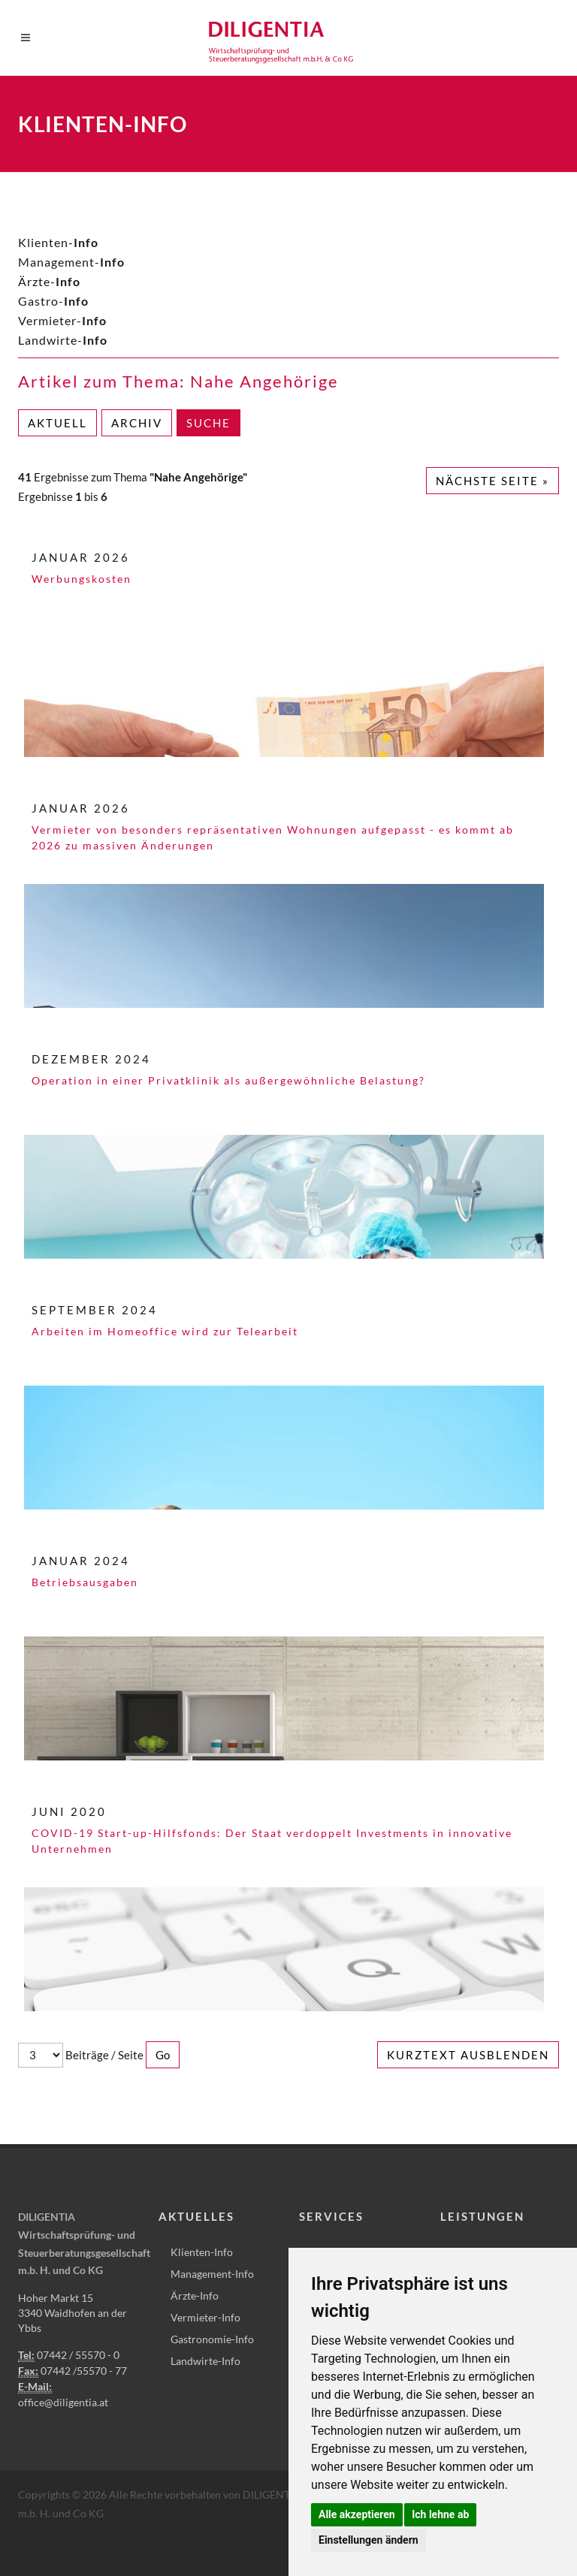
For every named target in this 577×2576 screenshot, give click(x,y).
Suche (208, 423)
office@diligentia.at (63, 2402)
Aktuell (57, 423)
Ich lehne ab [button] (440, 2514)
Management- (71, 262)
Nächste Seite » (492, 480)
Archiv (136, 423)
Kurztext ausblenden (468, 2055)
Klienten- (58, 242)
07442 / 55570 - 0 (78, 2354)
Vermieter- (62, 320)
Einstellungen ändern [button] (368, 2540)
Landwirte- (62, 340)
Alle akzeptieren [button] (357, 2514)
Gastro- (53, 301)
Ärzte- (49, 281)
